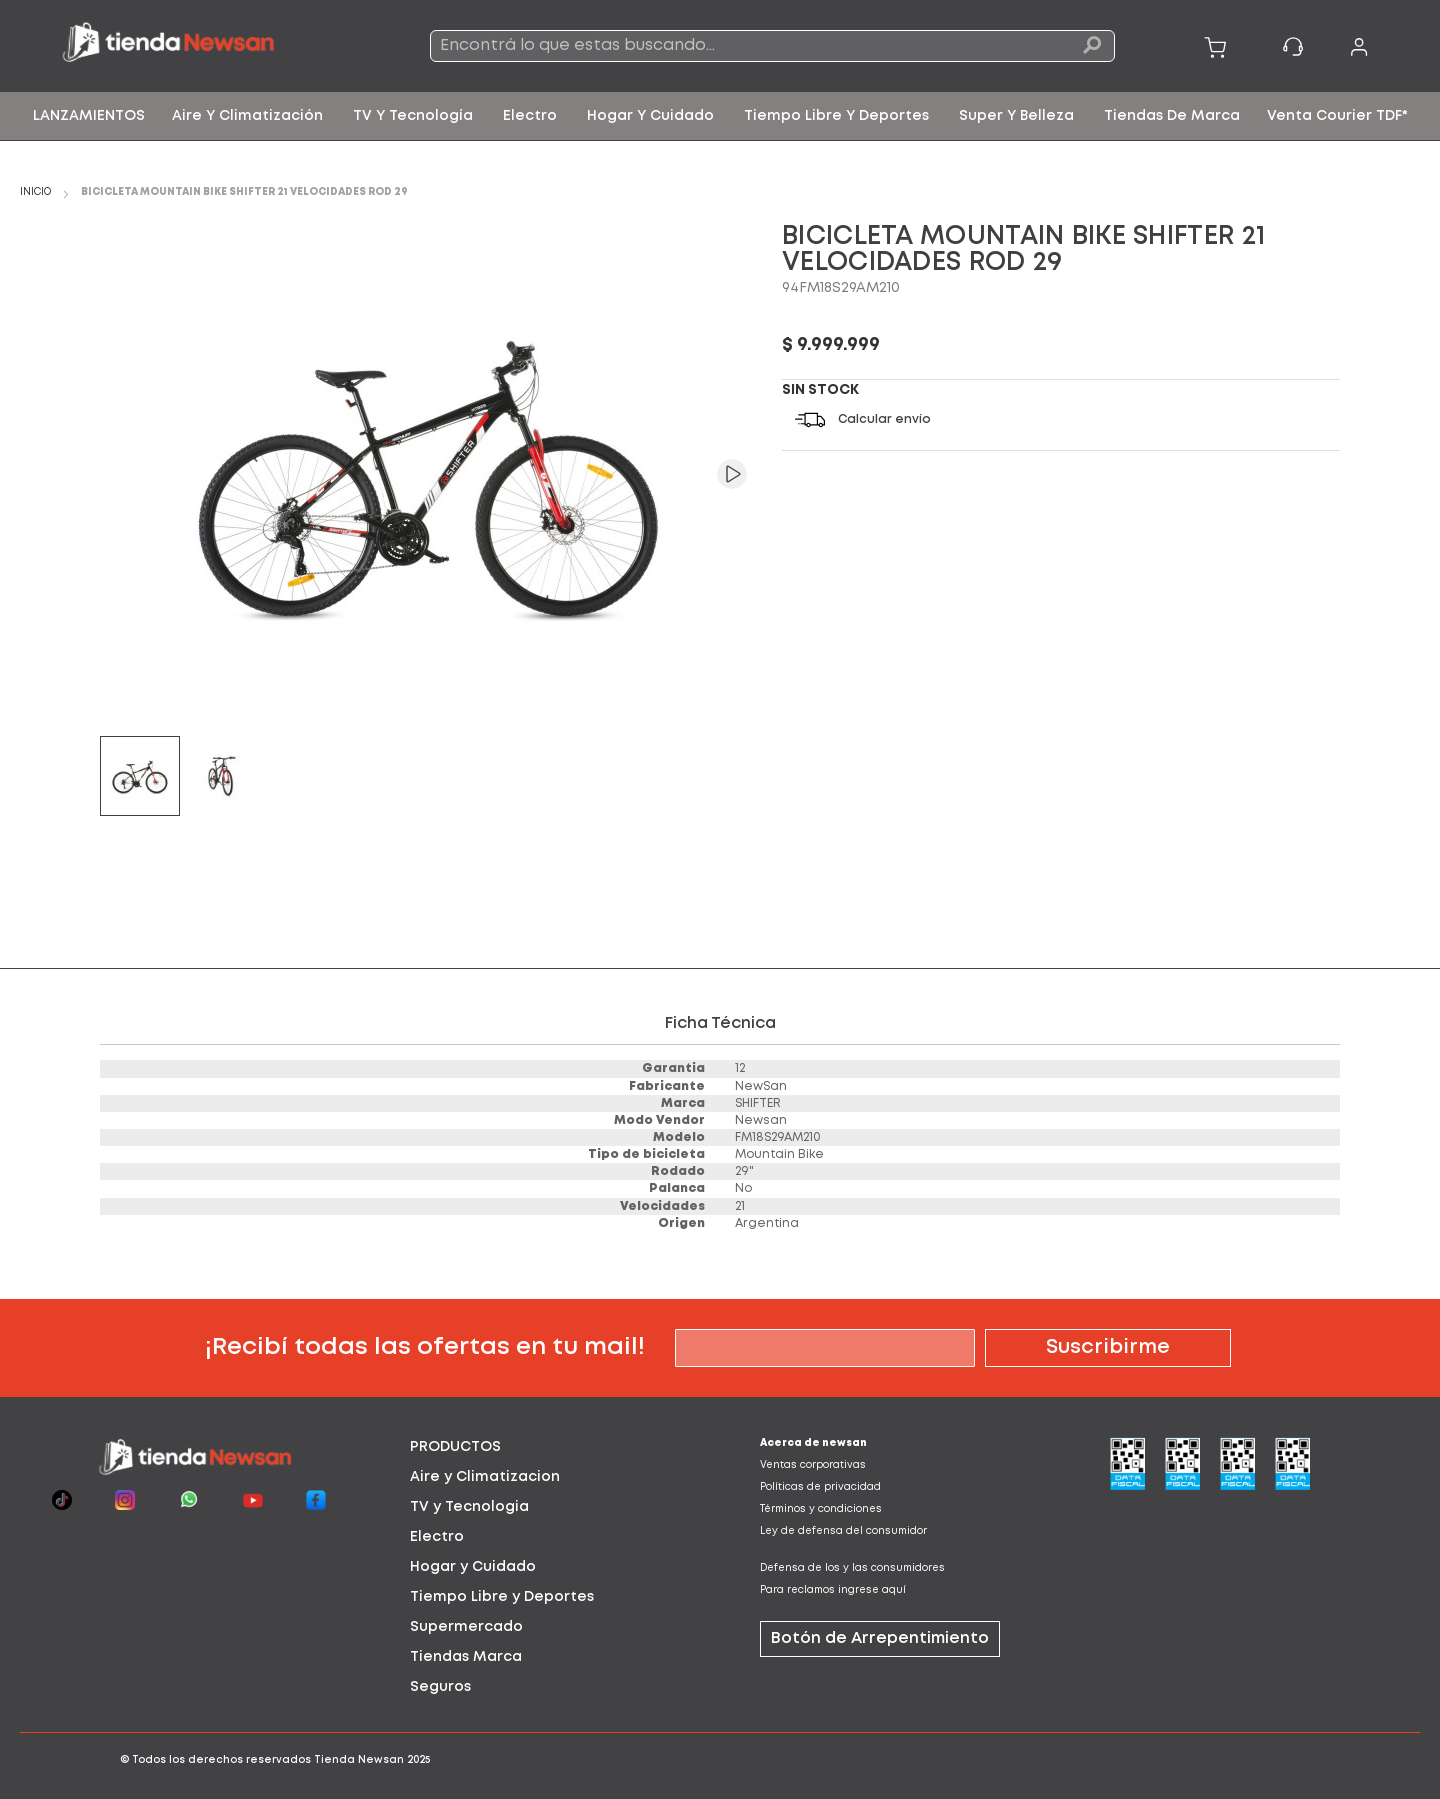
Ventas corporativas (813, 1465)
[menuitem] (89, 116)
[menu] (720, 116)
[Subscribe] (1108, 1348)
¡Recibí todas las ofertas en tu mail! (425, 1347)
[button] (717, 474)
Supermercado (466, 1627)
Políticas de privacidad (820, 1487)
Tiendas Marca (466, 1657)
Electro (437, 1537)
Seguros (440, 1687)
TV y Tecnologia (469, 1507)
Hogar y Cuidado (473, 1567)
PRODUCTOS (455, 1447)
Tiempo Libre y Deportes (502, 1597)
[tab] (545, 1447)
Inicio (35, 192)
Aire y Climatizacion (485, 1477)
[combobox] (772, 46)
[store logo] (198, 46)
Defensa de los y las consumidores (852, 1568)
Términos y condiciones (821, 1509)
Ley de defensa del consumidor (843, 1531)
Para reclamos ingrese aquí (833, 1590)
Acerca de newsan (813, 1443)
